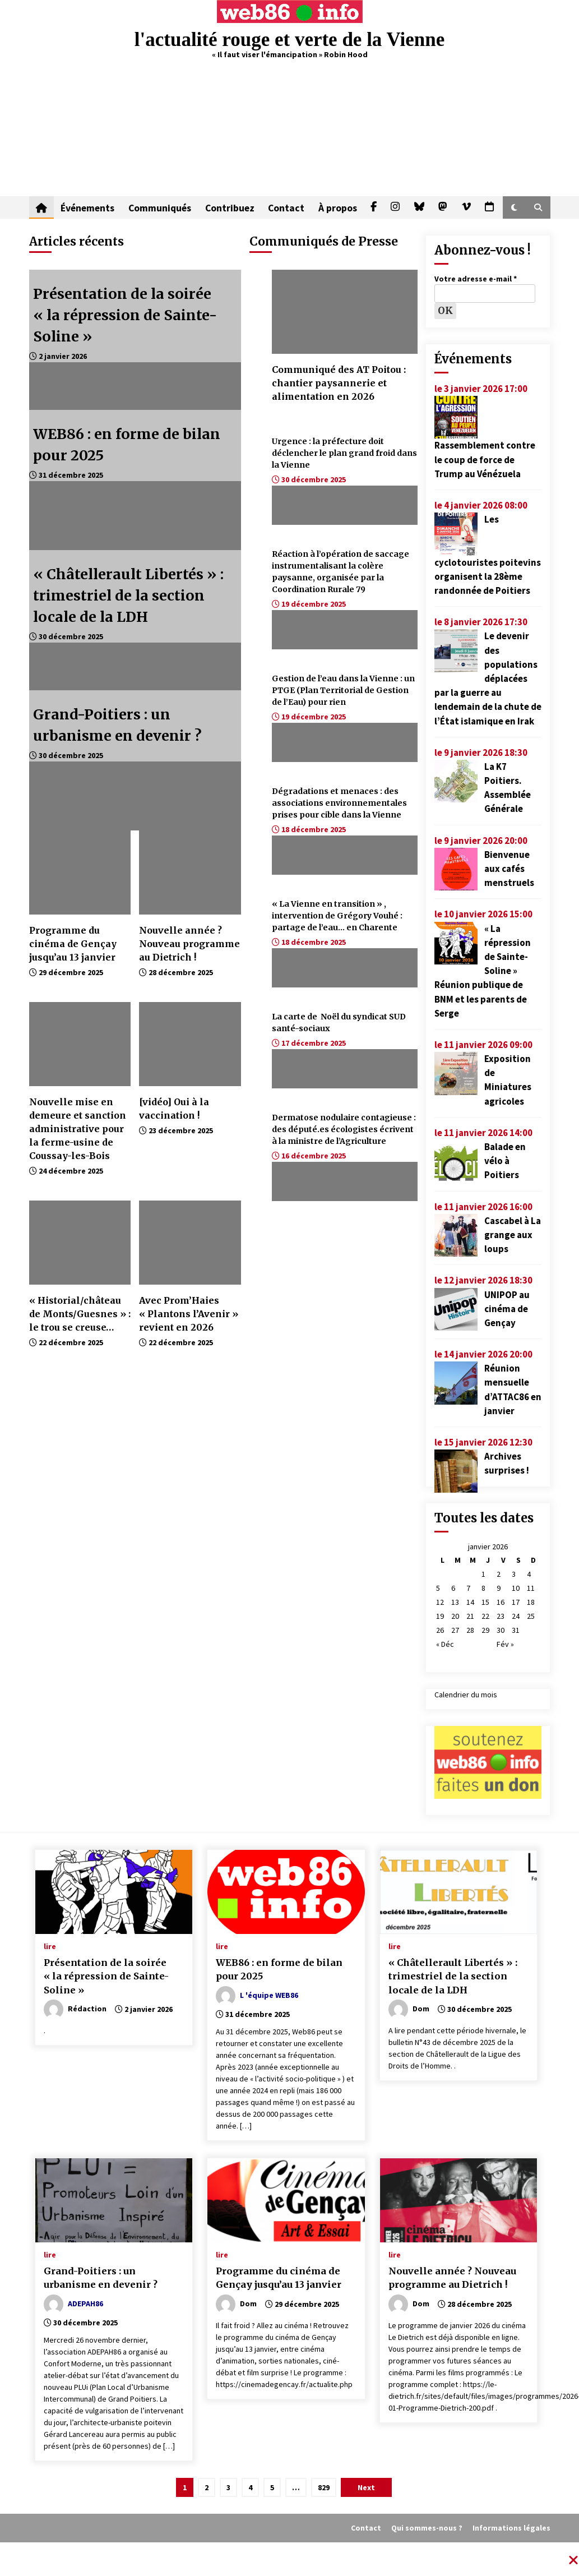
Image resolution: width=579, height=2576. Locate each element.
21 (470, 1616)
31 (516, 1630)
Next (366, 2487)
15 (485, 1602)
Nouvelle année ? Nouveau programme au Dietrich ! (189, 944)
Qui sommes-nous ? (426, 2528)
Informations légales (511, 2528)
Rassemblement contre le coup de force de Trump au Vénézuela (484, 459)
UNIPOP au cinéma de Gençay (507, 1309)
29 (485, 1630)
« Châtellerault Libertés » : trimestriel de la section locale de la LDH (128, 595)
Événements (87, 207)
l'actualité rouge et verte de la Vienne (289, 39)
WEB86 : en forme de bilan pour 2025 (279, 1969)
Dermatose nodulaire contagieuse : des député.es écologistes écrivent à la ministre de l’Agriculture (344, 1129)
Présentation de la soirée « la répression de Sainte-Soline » (125, 315)
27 (455, 1630)
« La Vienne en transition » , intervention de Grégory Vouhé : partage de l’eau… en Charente (337, 915)
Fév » (505, 1644)
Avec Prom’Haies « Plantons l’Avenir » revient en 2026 (188, 1314)
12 (440, 1602)
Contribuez (228, 207)
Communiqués (159, 207)
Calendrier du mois (465, 1694)
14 (470, 1602)
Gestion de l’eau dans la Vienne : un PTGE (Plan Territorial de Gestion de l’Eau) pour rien (343, 690)
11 (531, 1588)
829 (324, 2487)
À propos (336, 207)
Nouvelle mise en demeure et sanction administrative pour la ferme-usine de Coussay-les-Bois (77, 1128)
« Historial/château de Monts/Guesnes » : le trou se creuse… (80, 1314)
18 (531, 1602)
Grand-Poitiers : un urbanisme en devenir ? (101, 2278)
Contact (285, 207)
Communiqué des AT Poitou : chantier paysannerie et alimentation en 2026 (339, 383)
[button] (514, 207)
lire (50, 1945)
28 (470, 1630)
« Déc (445, 1644)
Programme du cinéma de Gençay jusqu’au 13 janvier (73, 944)
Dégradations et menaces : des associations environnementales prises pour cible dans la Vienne (339, 803)
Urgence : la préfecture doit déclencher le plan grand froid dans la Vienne (344, 453)
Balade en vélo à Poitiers (505, 1161)
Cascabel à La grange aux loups (512, 1235)
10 (516, 1588)
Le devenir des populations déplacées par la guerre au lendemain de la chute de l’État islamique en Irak (487, 678)
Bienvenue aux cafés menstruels (509, 868)
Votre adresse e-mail (475, 279)
